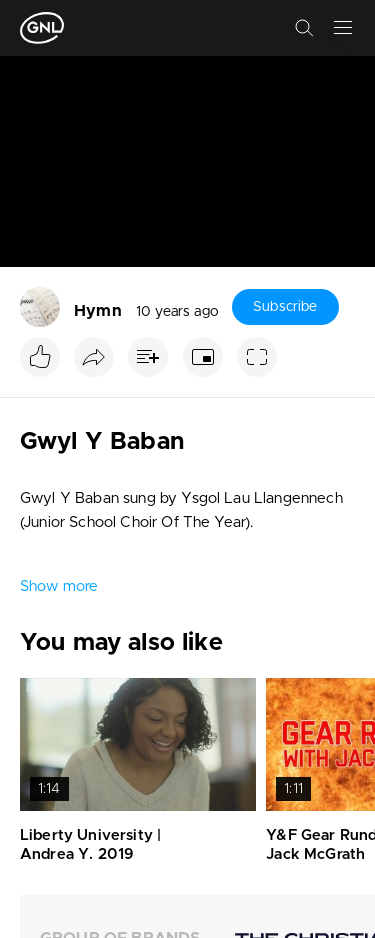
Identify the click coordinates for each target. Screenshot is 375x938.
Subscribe (285, 307)
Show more (59, 586)
